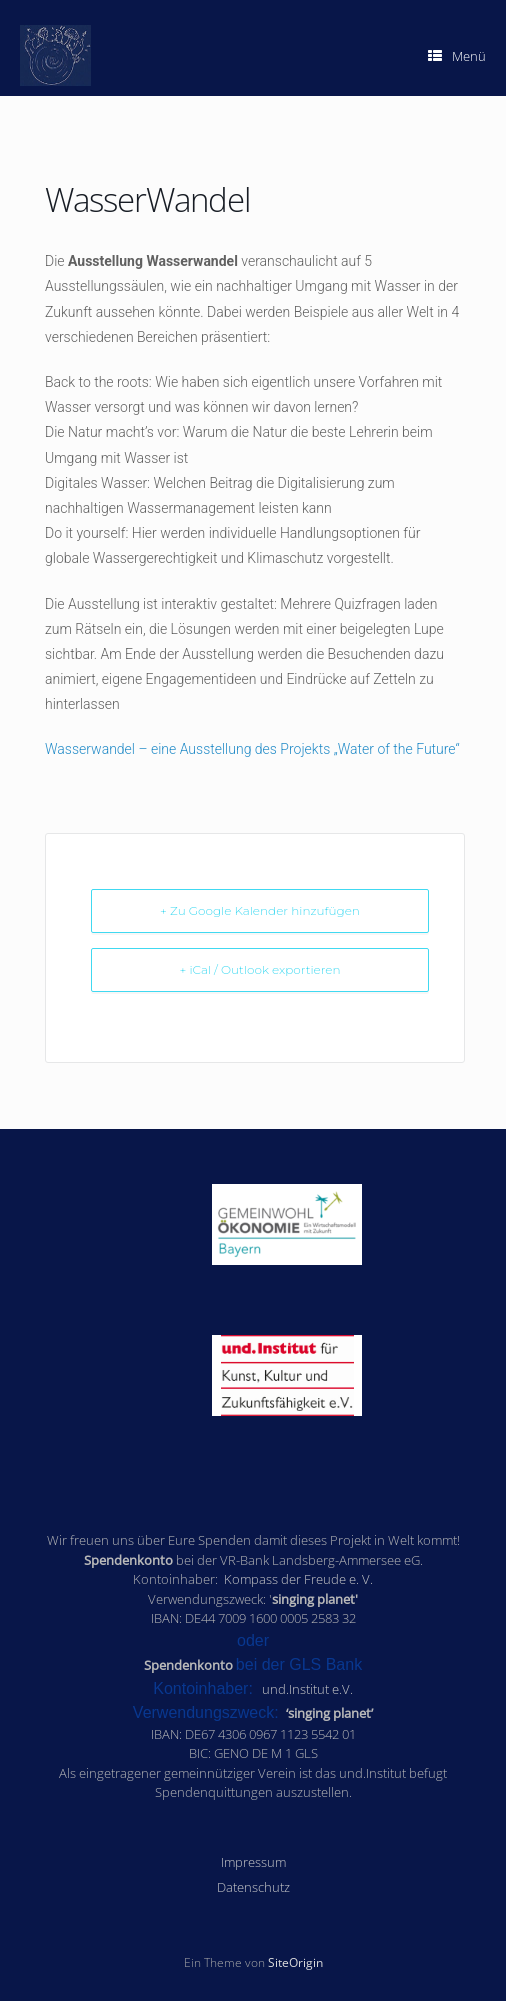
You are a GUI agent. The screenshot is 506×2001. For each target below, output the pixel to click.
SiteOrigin (295, 1962)
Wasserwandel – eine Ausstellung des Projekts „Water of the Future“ (252, 749)
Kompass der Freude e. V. (298, 1579)
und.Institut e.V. (307, 1689)
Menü (457, 56)
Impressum (253, 1862)
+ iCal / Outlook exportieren (259, 969)
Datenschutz (253, 1887)
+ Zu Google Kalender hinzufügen (260, 910)
